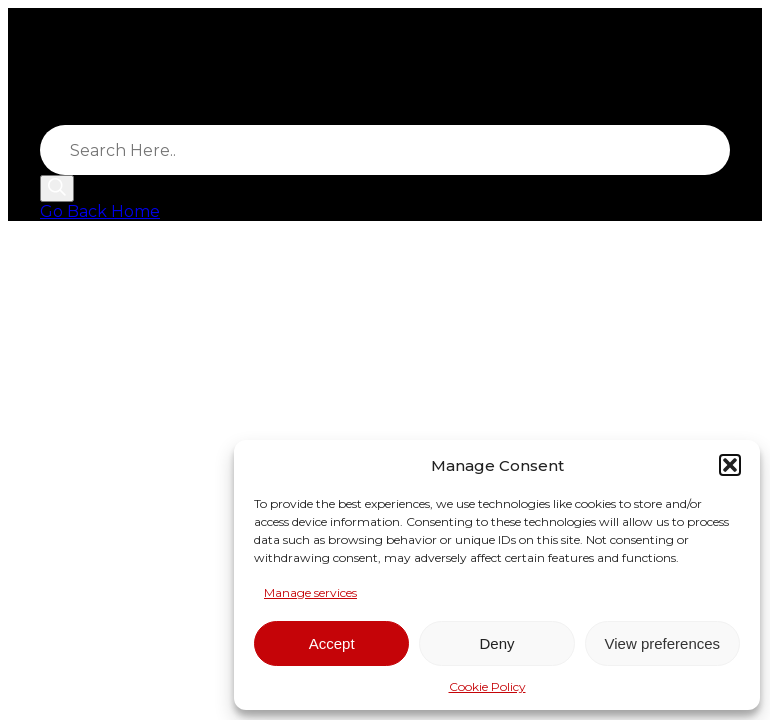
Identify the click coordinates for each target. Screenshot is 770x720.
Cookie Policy (487, 686)
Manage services (310, 592)
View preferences (663, 643)
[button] (730, 465)
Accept (332, 643)
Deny (496, 643)
